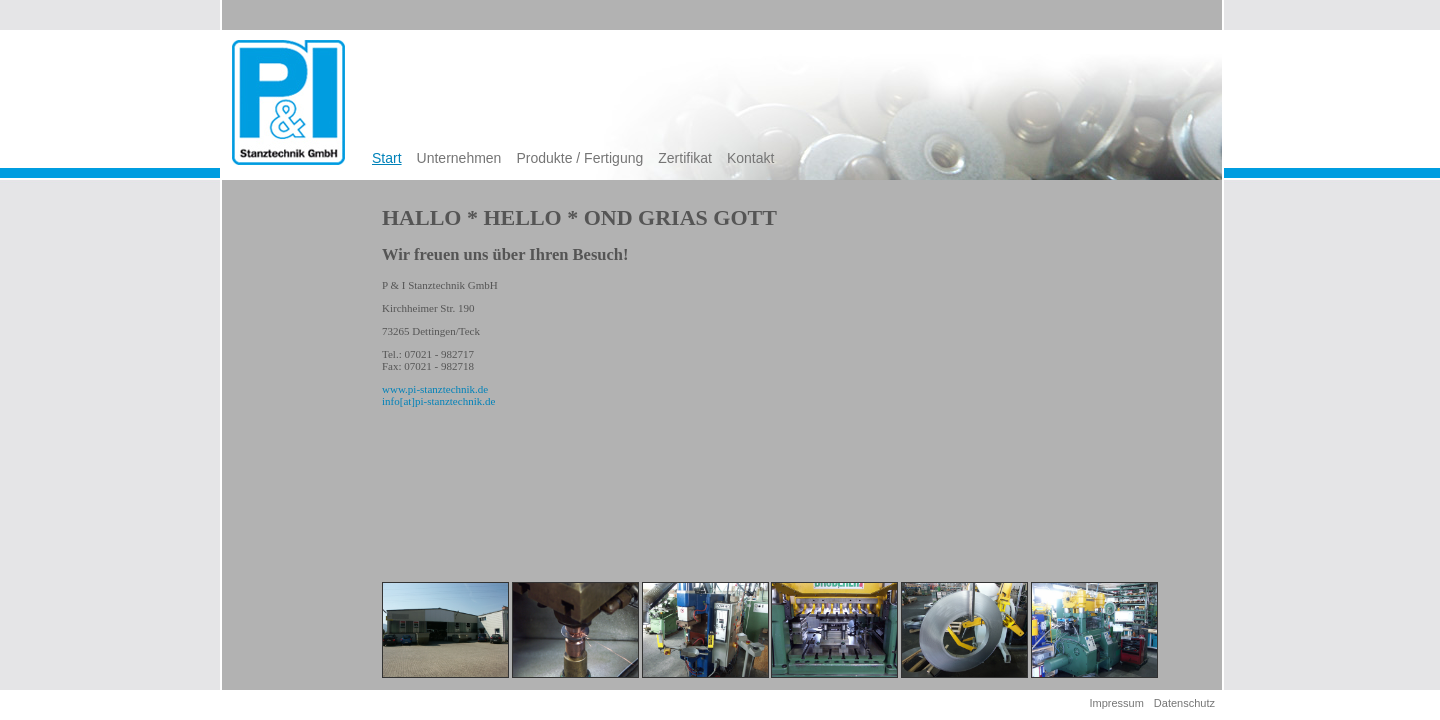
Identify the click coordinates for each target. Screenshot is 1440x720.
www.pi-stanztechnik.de (435, 389)
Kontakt (750, 158)
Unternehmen (459, 158)
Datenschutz (1184, 703)
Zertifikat (685, 158)
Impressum (1116, 703)
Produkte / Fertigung (579, 158)
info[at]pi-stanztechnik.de (438, 401)
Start (387, 158)
